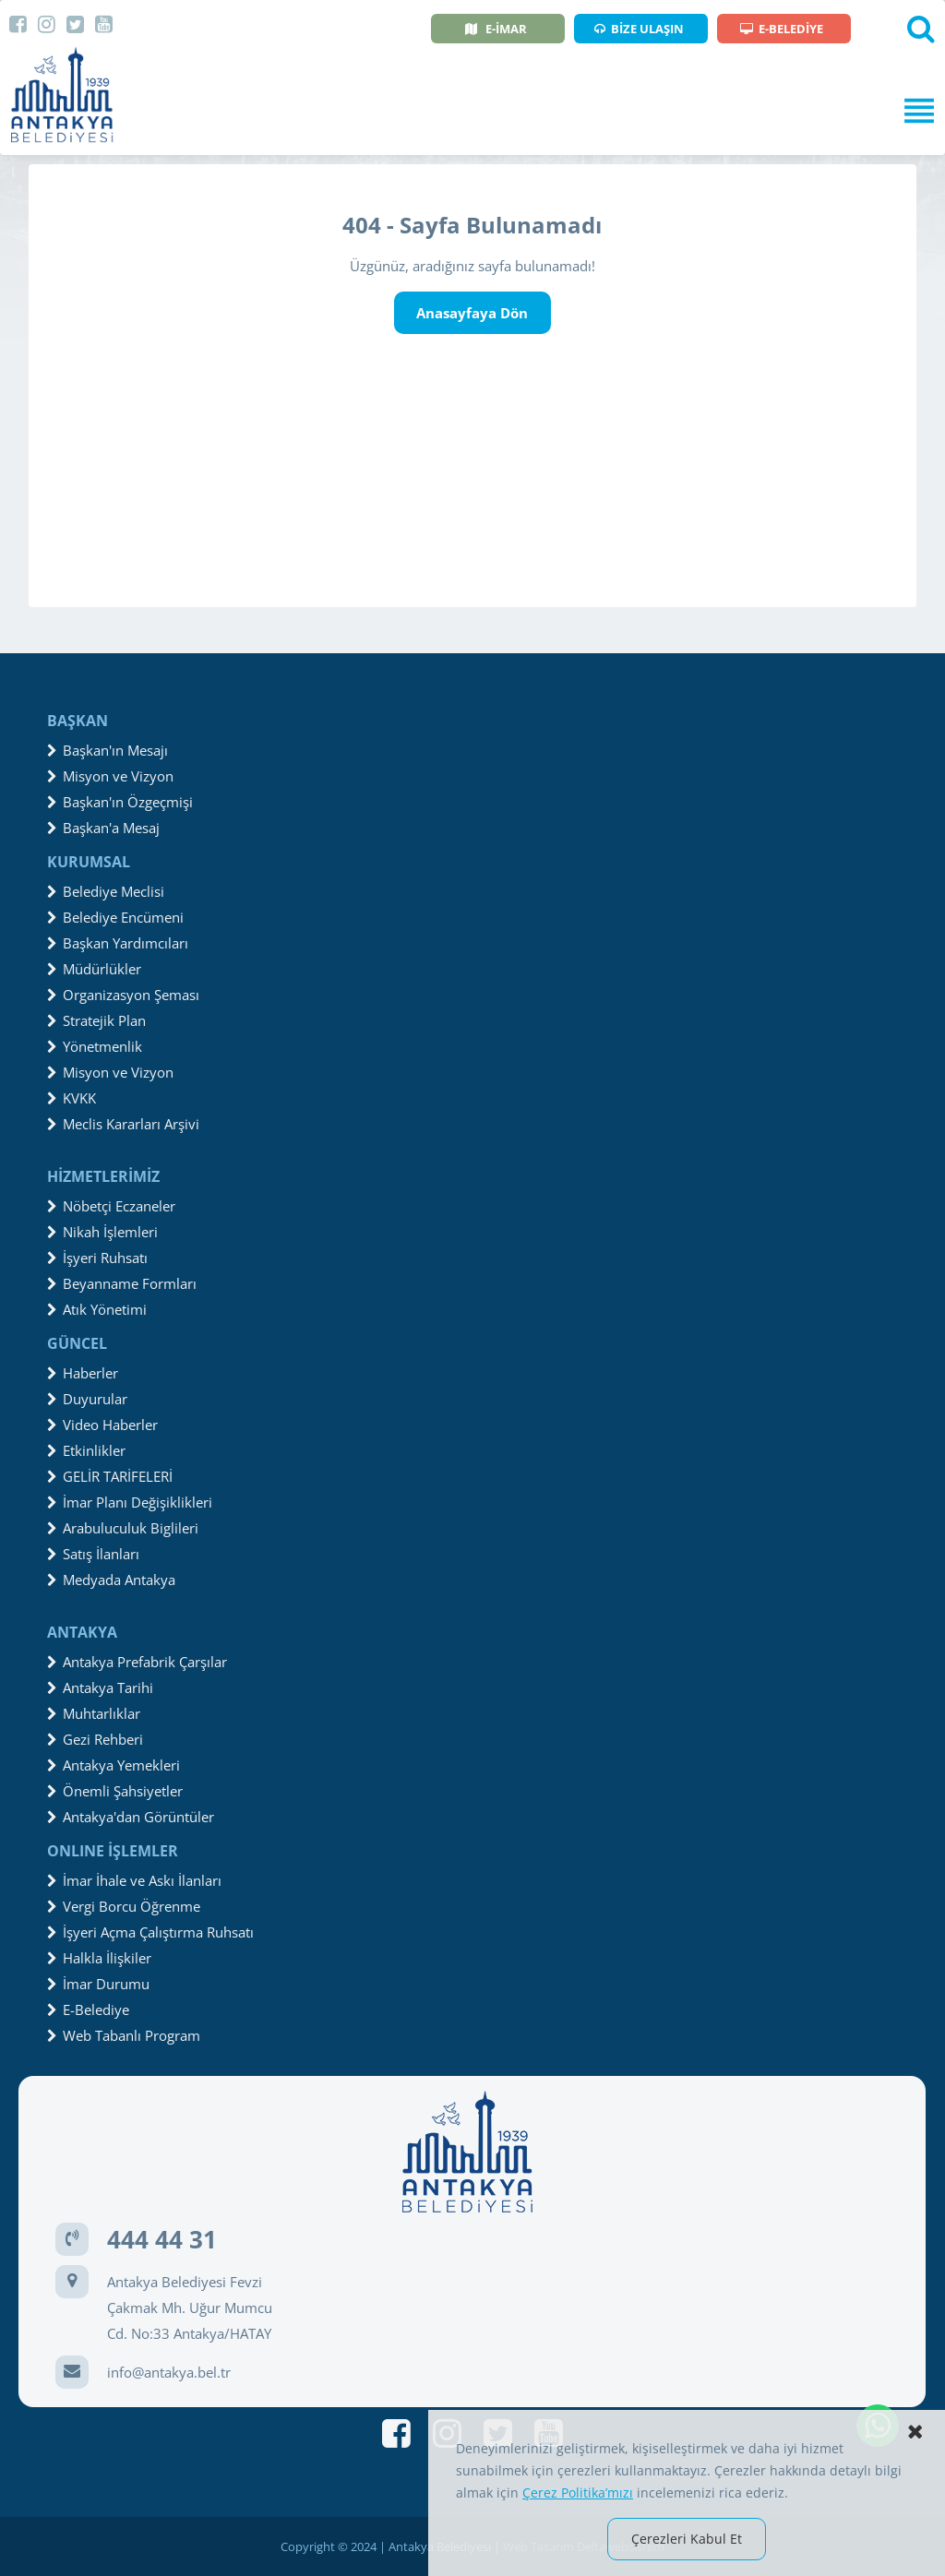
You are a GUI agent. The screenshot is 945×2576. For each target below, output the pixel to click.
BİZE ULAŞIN (639, 28)
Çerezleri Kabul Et (686, 2538)
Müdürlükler (94, 969)
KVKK (71, 1098)
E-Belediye (88, 2009)
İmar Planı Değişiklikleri (129, 1502)
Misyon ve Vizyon (110, 776)
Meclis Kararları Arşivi (123, 1124)
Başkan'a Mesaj (103, 827)
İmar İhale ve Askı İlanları (134, 1880)
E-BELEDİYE (781, 28)
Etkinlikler (86, 1450)
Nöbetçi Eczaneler (111, 1206)
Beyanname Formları (122, 1283)
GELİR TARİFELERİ (110, 1476)
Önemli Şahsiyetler (115, 1791)
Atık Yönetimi (97, 1309)
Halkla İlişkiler (99, 1958)
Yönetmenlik (94, 1046)
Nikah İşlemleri (102, 1231)
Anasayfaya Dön (472, 313)
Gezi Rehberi (95, 1739)
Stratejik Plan (96, 1020)
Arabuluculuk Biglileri (122, 1528)
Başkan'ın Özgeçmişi (120, 802)
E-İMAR (496, 28)
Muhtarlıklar (93, 1713)
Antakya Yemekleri (113, 1765)
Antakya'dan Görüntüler (130, 1816)
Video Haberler (102, 1424)
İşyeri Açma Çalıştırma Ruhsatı (150, 1932)
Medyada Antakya (111, 1579)
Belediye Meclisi (105, 891)
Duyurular (87, 1398)
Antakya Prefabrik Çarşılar (137, 1661)
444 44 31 (162, 2239)
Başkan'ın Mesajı (107, 750)
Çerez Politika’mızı (577, 2492)
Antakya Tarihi (100, 1687)
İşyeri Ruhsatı (97, 1257)
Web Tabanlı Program (123, 2035)
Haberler (82, 1373)
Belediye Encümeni (115, 917)
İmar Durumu (98, 1983)
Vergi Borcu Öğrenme (123, 1906)
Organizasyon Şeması (123, 994)
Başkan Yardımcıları (117, 943)
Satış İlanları (93, 1553)
